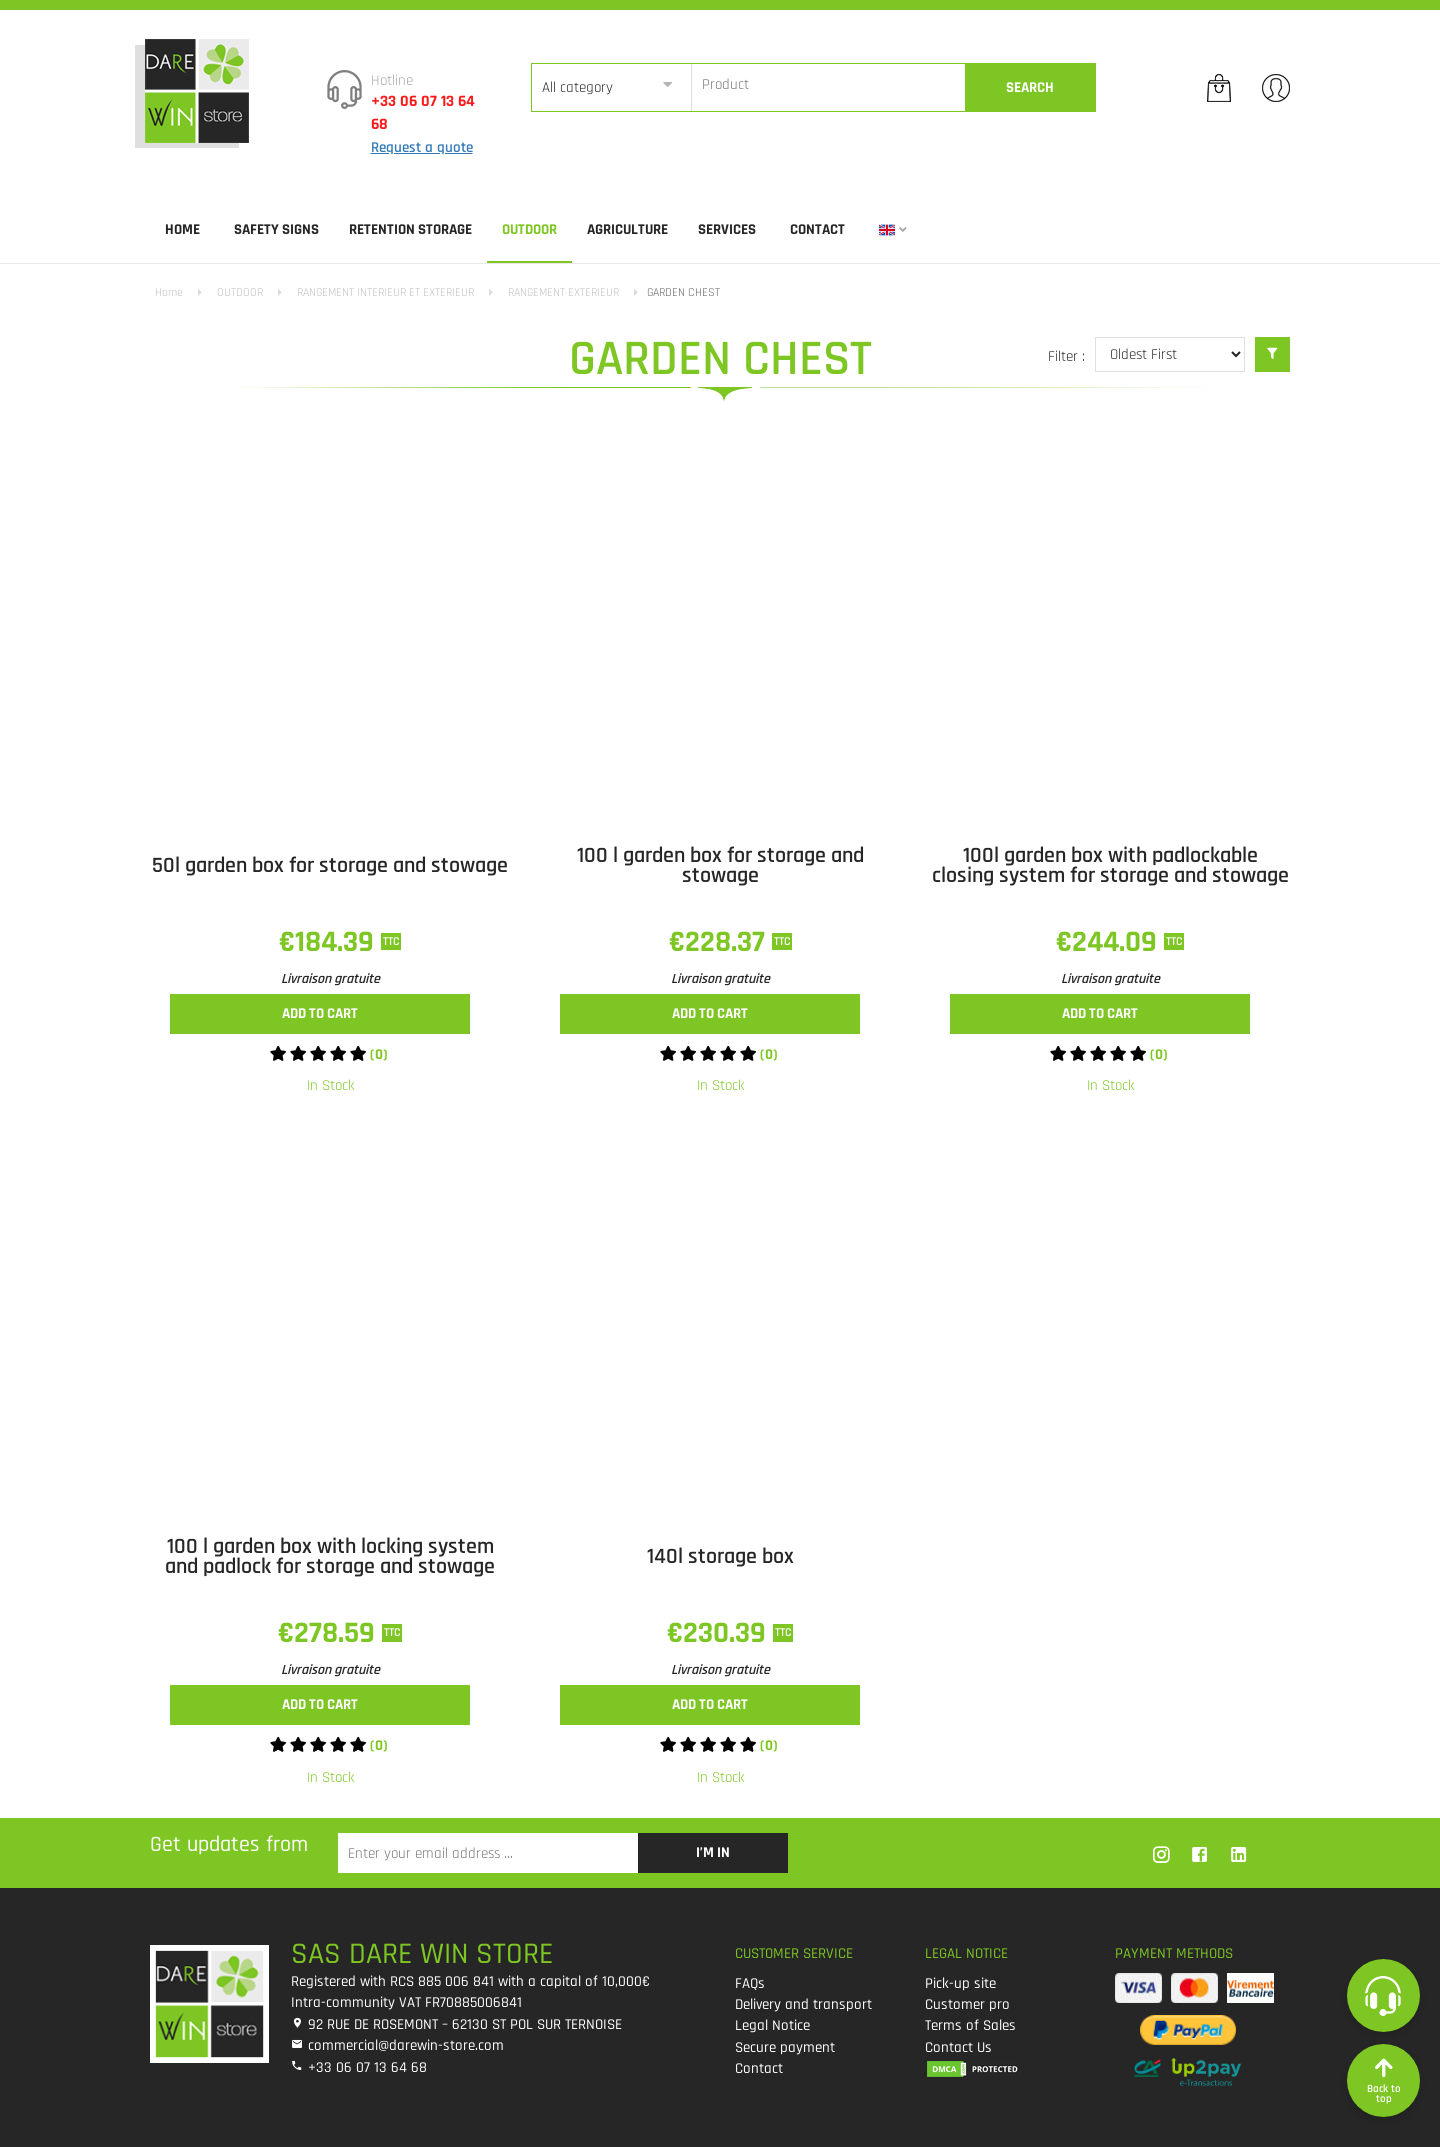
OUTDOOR (529, 229)
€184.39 (330, 942)
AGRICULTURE (627, 229)
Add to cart (320, 1013)
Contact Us (958, 2047)
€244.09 (1110, 942)
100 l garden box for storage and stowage (720, 866)
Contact (817, 229)
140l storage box (720, 1557)
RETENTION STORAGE (410, 229)
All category (577, 87)
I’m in (713, 1852)
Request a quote (422, 147)
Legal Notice (772, 2025)
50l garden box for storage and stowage (330, 866)
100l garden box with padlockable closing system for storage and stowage (1110, 866)
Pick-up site (960, 1983)
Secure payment (785, 2047)
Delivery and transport (803, 2004)
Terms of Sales (970, 2025)
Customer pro (967, 2004)
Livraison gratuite (330, 979)
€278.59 (330, 1633)
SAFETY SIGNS (276, 229)
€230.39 (720, 1633)
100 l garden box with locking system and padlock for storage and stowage (330, 1557)
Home (182, 229)
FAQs (750, 1983)
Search (1030, 87)
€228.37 (720, 942)
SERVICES (727, 229)
